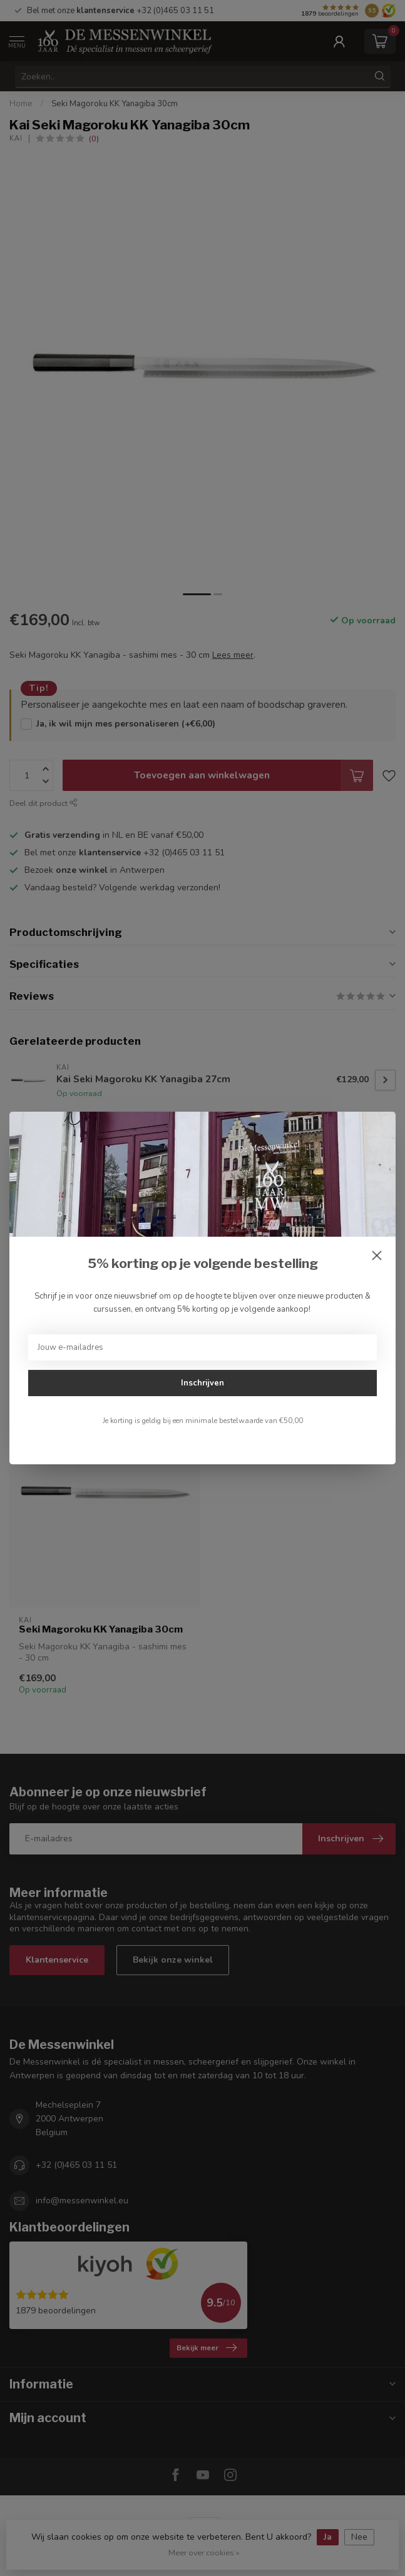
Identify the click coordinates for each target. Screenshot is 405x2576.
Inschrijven (202, 1383)
